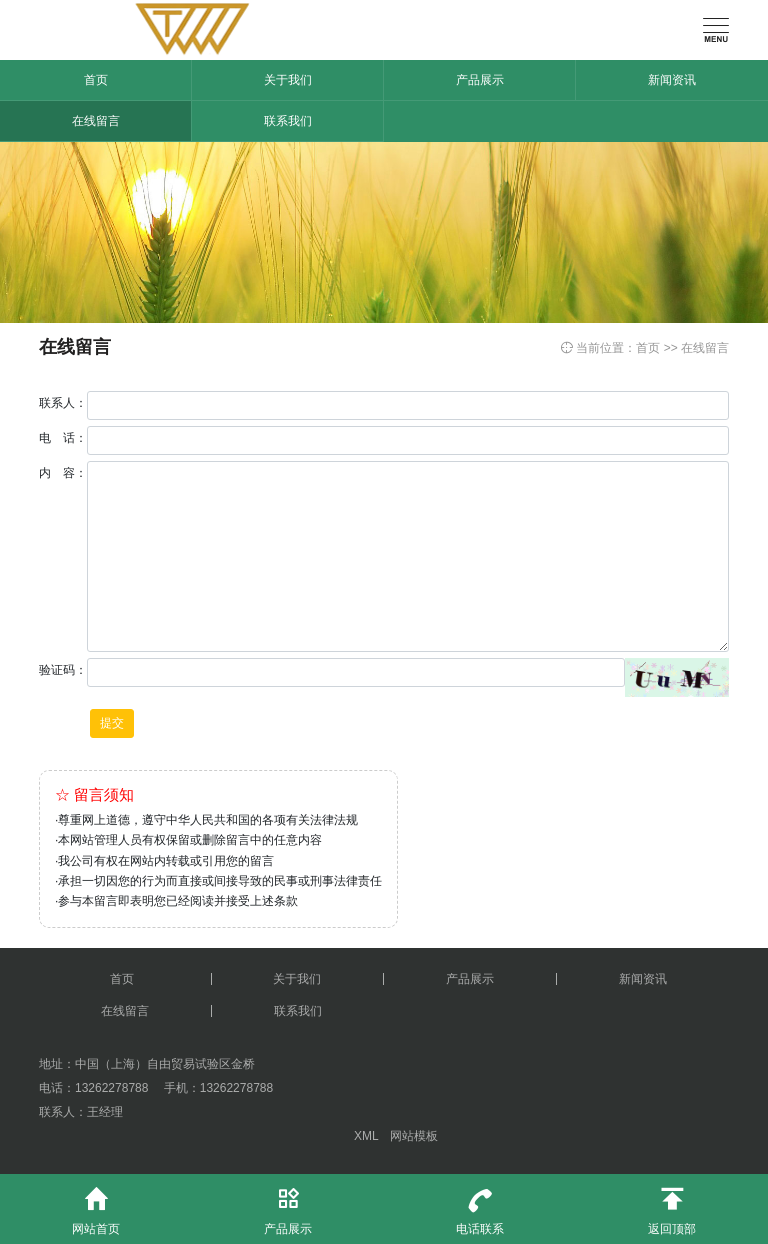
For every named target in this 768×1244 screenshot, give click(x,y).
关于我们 (288, 80)
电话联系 (480, 1205)
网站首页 (96, 1205)
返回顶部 (672, 1205)
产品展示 (480, 80)
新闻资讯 (672, 80)
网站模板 (414, 1136)
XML (366, 1136)
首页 (96, 80)
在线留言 (96, 121)
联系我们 (288, 121)
